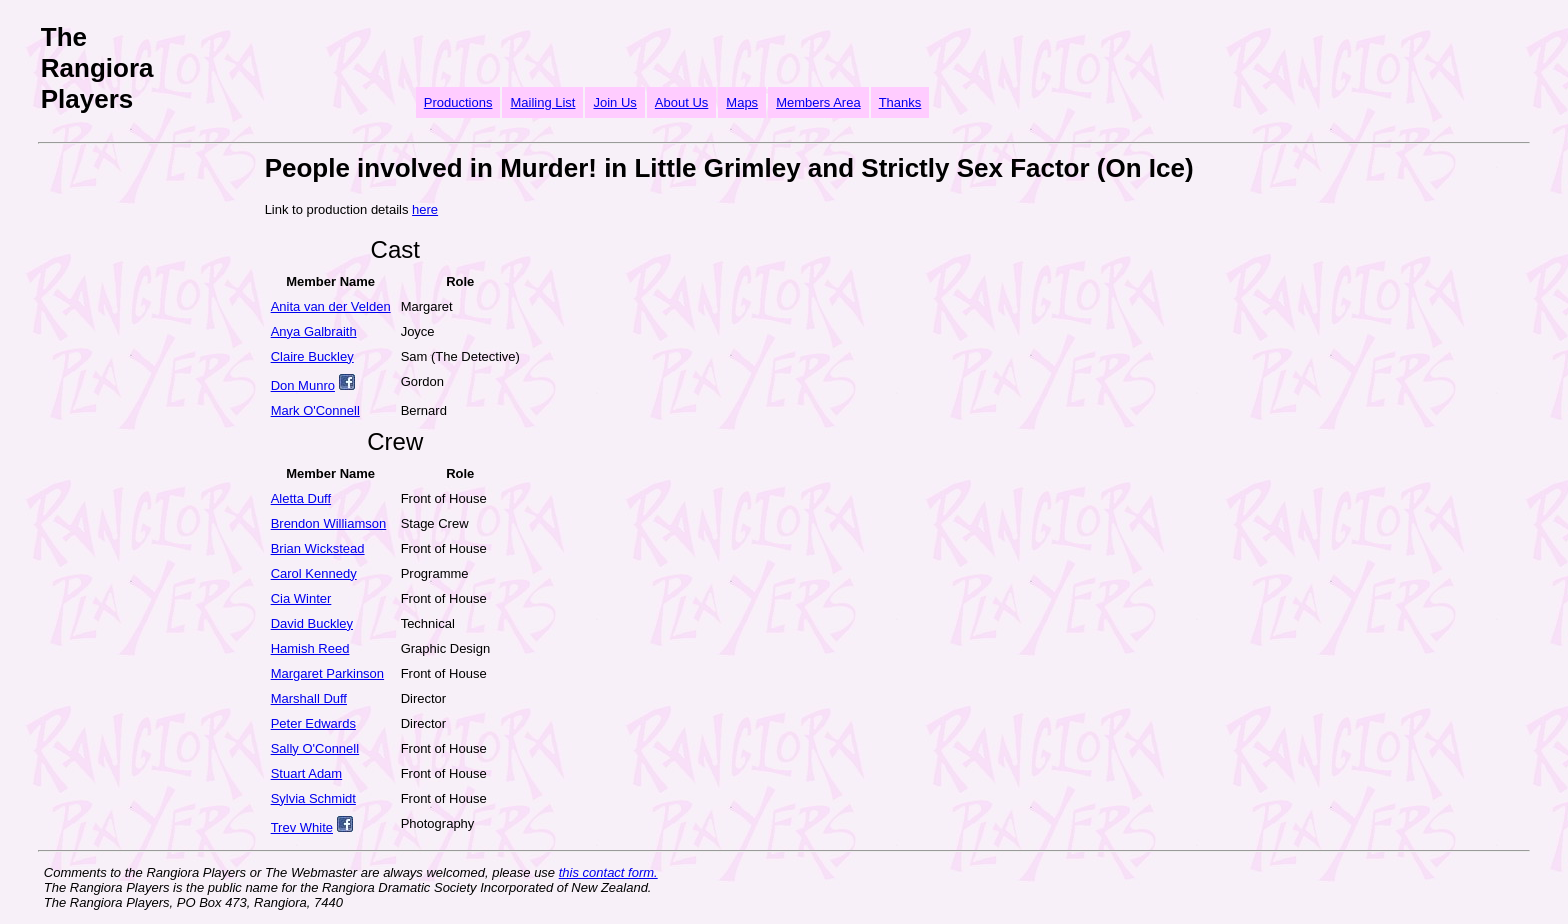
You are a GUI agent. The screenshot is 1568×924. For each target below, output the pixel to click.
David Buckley (312, 623)
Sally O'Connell (315, 748)
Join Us (614, 102)
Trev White (302, 827)
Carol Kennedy (314, 573)
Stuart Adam (307, 773)
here (425, 209)
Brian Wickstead (318, 548)
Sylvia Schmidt (313, 798)
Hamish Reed (310, 648)
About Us (681, 102)
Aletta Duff (301, 498)
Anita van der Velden (331, 306)
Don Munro (303, 385)
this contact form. (608, 872)
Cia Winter (301, 598)
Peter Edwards (313, 723)
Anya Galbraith (314, 331)
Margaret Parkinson (327, 673)
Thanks (900, 102)
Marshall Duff (309, 698)
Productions (458, 102)
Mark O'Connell (315, 410)
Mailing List (542, 102)
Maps (742, 102)
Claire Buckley (312, 356)
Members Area (818, 102)
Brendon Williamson (329, 523)
